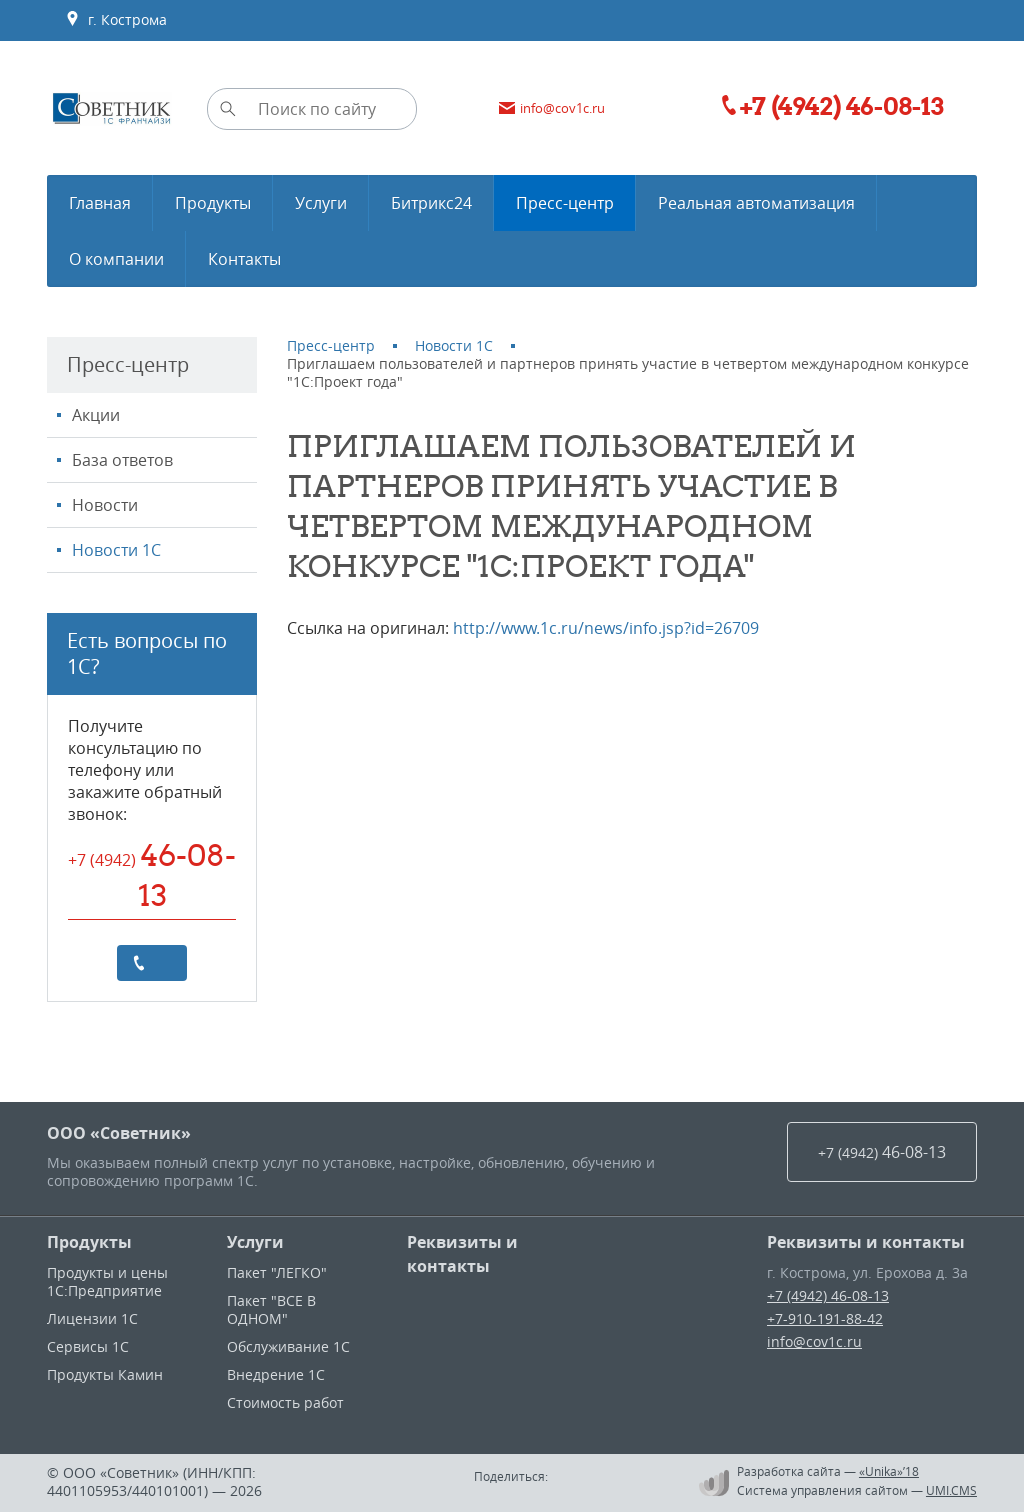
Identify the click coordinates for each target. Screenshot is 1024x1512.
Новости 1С (116, 550)
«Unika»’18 (889, 1471)
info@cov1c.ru (814, 1341)
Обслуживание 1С (288, 1346)
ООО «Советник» (119, 1133)
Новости (105, 505)
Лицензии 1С (92, 1318)
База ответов (122, 460)
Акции (96, 415)
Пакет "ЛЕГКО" (277, 1272)
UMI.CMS (951, 1490)
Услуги (255, 1242)
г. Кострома (116, 20)
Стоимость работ (285, 1402)
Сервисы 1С (88, 1346)
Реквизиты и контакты (462, 1254)
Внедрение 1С (276, 1374)
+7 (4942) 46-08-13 (828, 1295)
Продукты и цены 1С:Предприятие (107, 1281)
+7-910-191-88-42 (825, 1318)
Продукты (89, 1242)
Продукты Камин (105, 1374)
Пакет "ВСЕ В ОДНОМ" (271, 1309)
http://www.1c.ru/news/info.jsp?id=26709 (606, 628)
